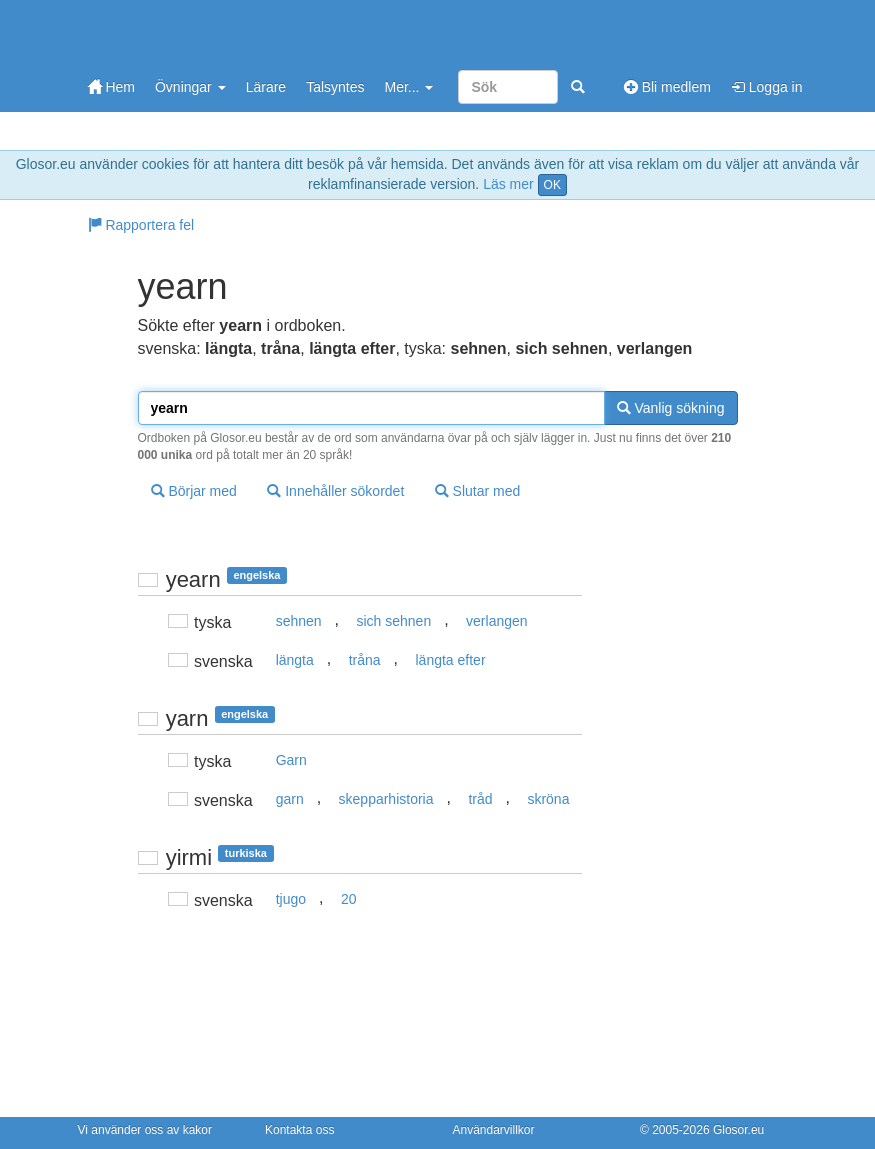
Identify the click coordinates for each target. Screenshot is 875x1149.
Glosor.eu (738, 1130)
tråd (480, 799)
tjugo (291, 899)
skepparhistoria (386, 799)
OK (552, 185)
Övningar (190, 87)
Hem (111, 87)
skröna (548, 799)
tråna (365, 660)
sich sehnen (393, 621)
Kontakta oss (299, 1130)
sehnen (299, 621)
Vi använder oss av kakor (145, 1130)
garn (290, 799)
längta (295, 660)
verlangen (497, 621)
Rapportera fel (141, 225)
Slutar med (478, 491)
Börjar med (194, 491)
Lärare (266, 87)
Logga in (767, 87)
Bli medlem (667, 87)
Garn (291, 760)
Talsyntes (335, 87)
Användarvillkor (494, 1130)
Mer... (408, 87)
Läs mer (508, 184)
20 (349, 899)
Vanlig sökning (671, 408)
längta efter (451, 660)
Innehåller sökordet (335, 491)
